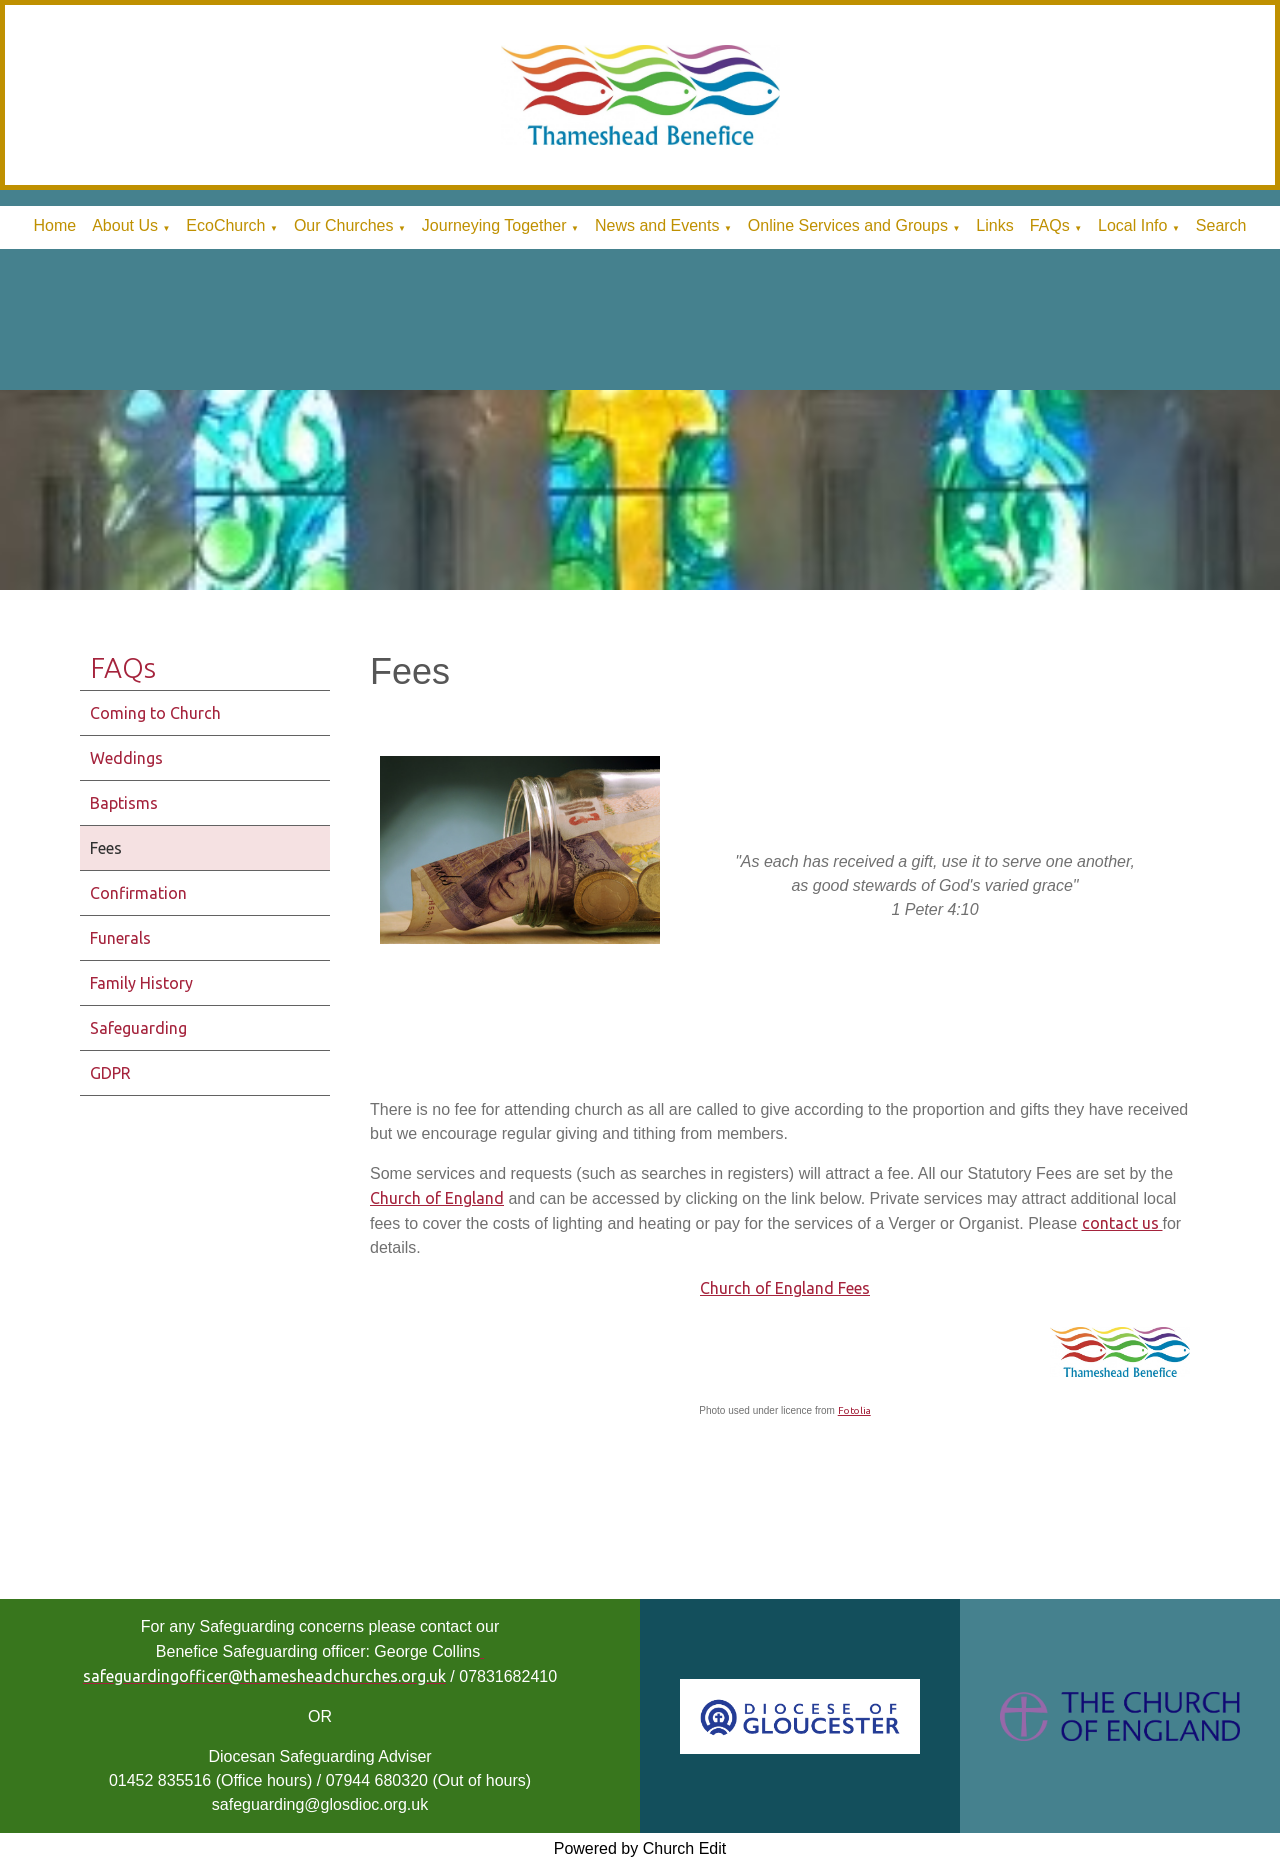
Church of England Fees (785, 1288)
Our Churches (344, 225)
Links (994, 225)
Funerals (120, 938)
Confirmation (138, 893)
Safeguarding (138, 1028)
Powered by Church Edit (640, 1848)
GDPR (110, 1073)
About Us (125, 225)
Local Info (1132, 225)
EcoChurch (225, 225)
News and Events (657, 225)
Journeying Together (494, 225)
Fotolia (854, 1410)
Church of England (437, 1198)
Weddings (126, 758)
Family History (141, 983)
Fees (106, 848)
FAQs (1050, 225)
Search (1221, 225)
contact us (1122, 1223)
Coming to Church (155, 713)
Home (54, 225)
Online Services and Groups (848, 225)
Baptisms (124, 803)
